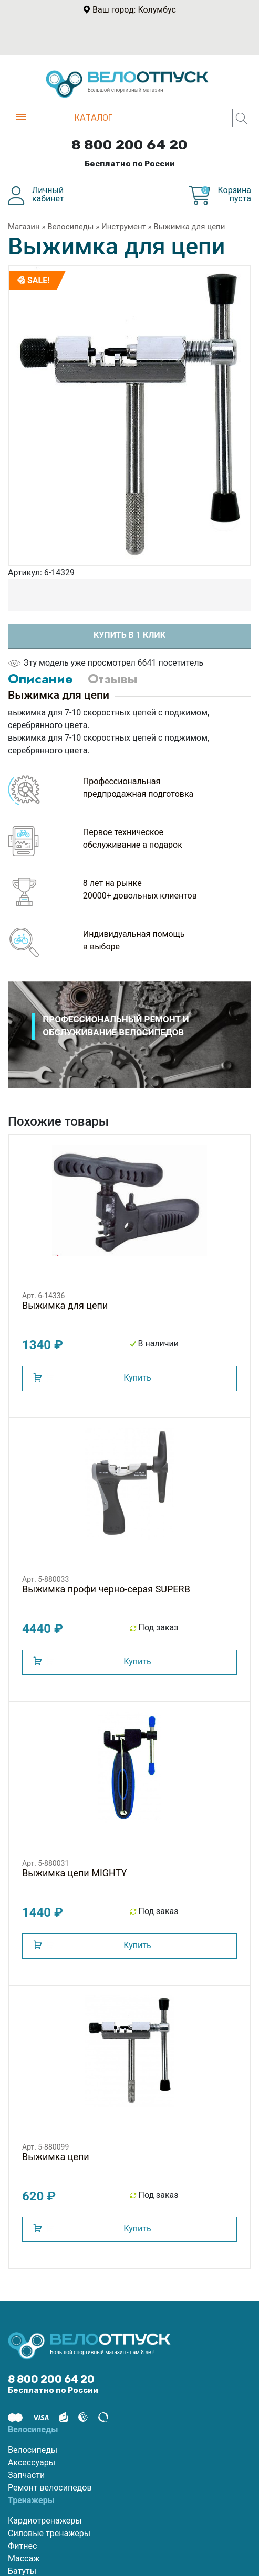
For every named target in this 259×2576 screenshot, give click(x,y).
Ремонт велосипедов (50, 2488)
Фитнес (22, 2546)
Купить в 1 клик (129, 635)
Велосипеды (70, 226)
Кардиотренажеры (45, 2521)
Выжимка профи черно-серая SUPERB (106, 1589)
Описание (40, 678)
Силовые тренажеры (49, 2533)
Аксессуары (31, 2462)
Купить (137, 1378)
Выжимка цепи (55, 2156)
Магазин (24, 226)
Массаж (23, 2558)
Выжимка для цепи (189, 226)
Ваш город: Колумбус (134, 10)
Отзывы (112, 678)
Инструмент (123, 226)
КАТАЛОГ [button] (64, 118)
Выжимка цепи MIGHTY (74, 1872)
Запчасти (26, 2475)
